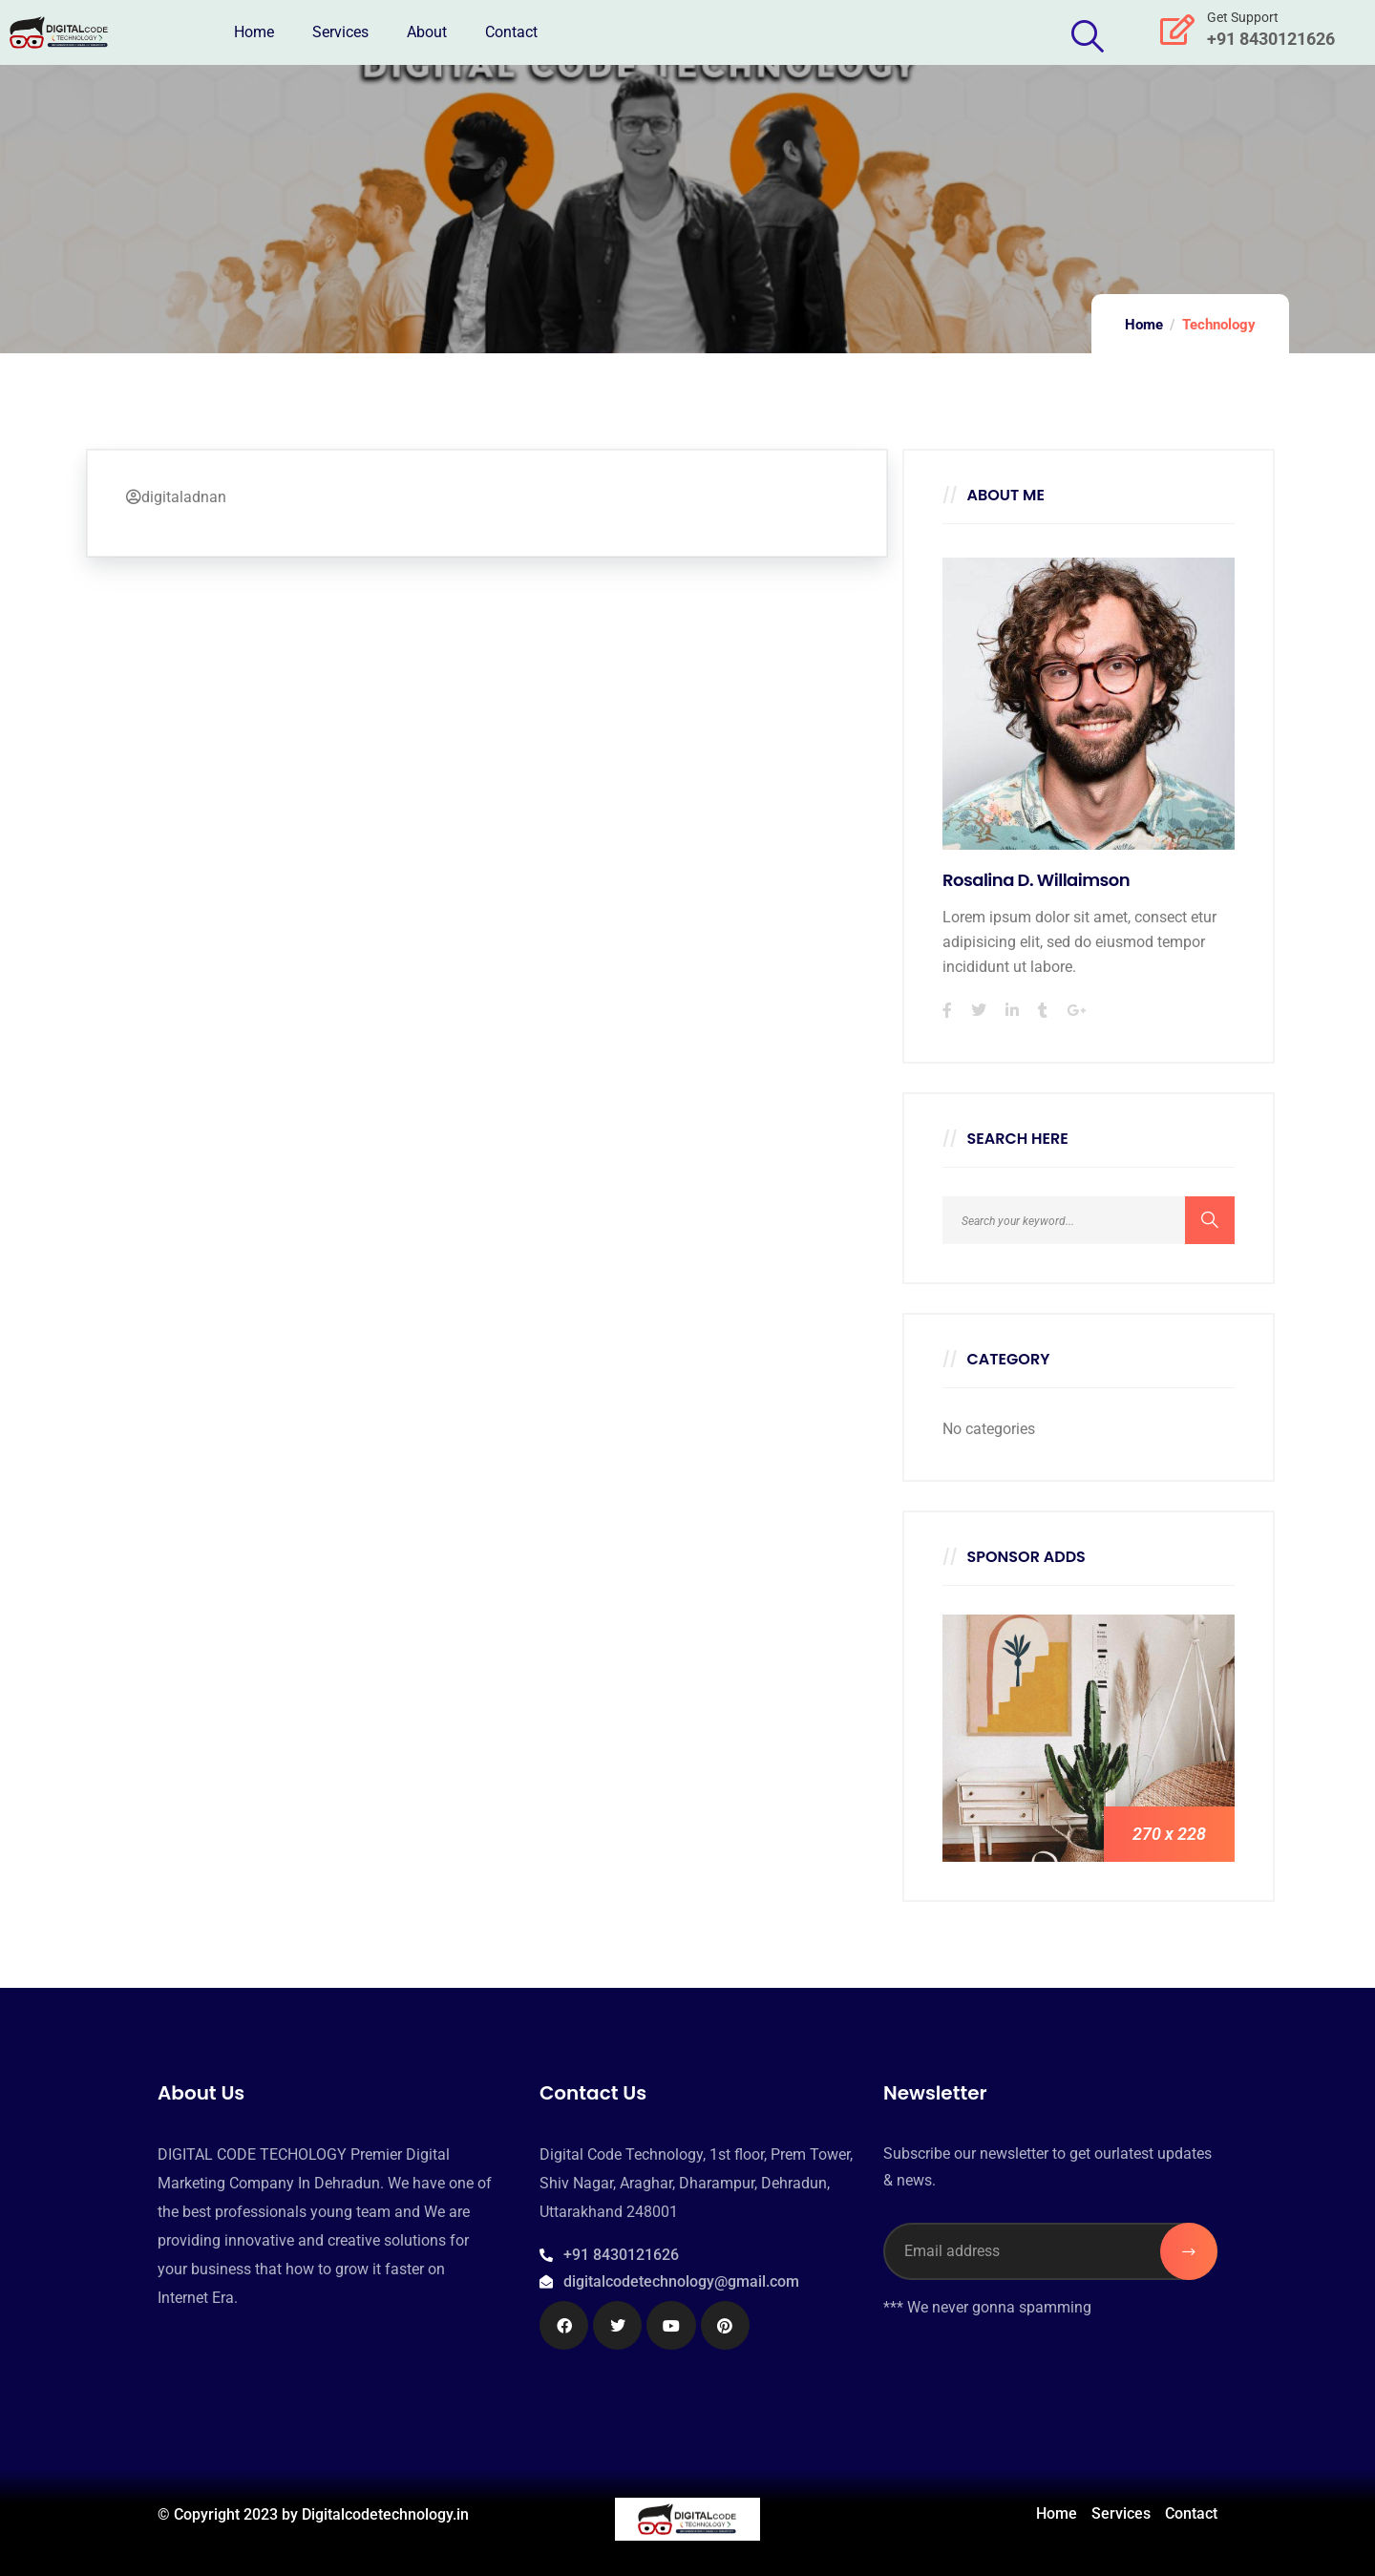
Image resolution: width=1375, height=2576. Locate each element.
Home (254, 32)
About (427, 32)
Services (340, 32)
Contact (511, 32)
